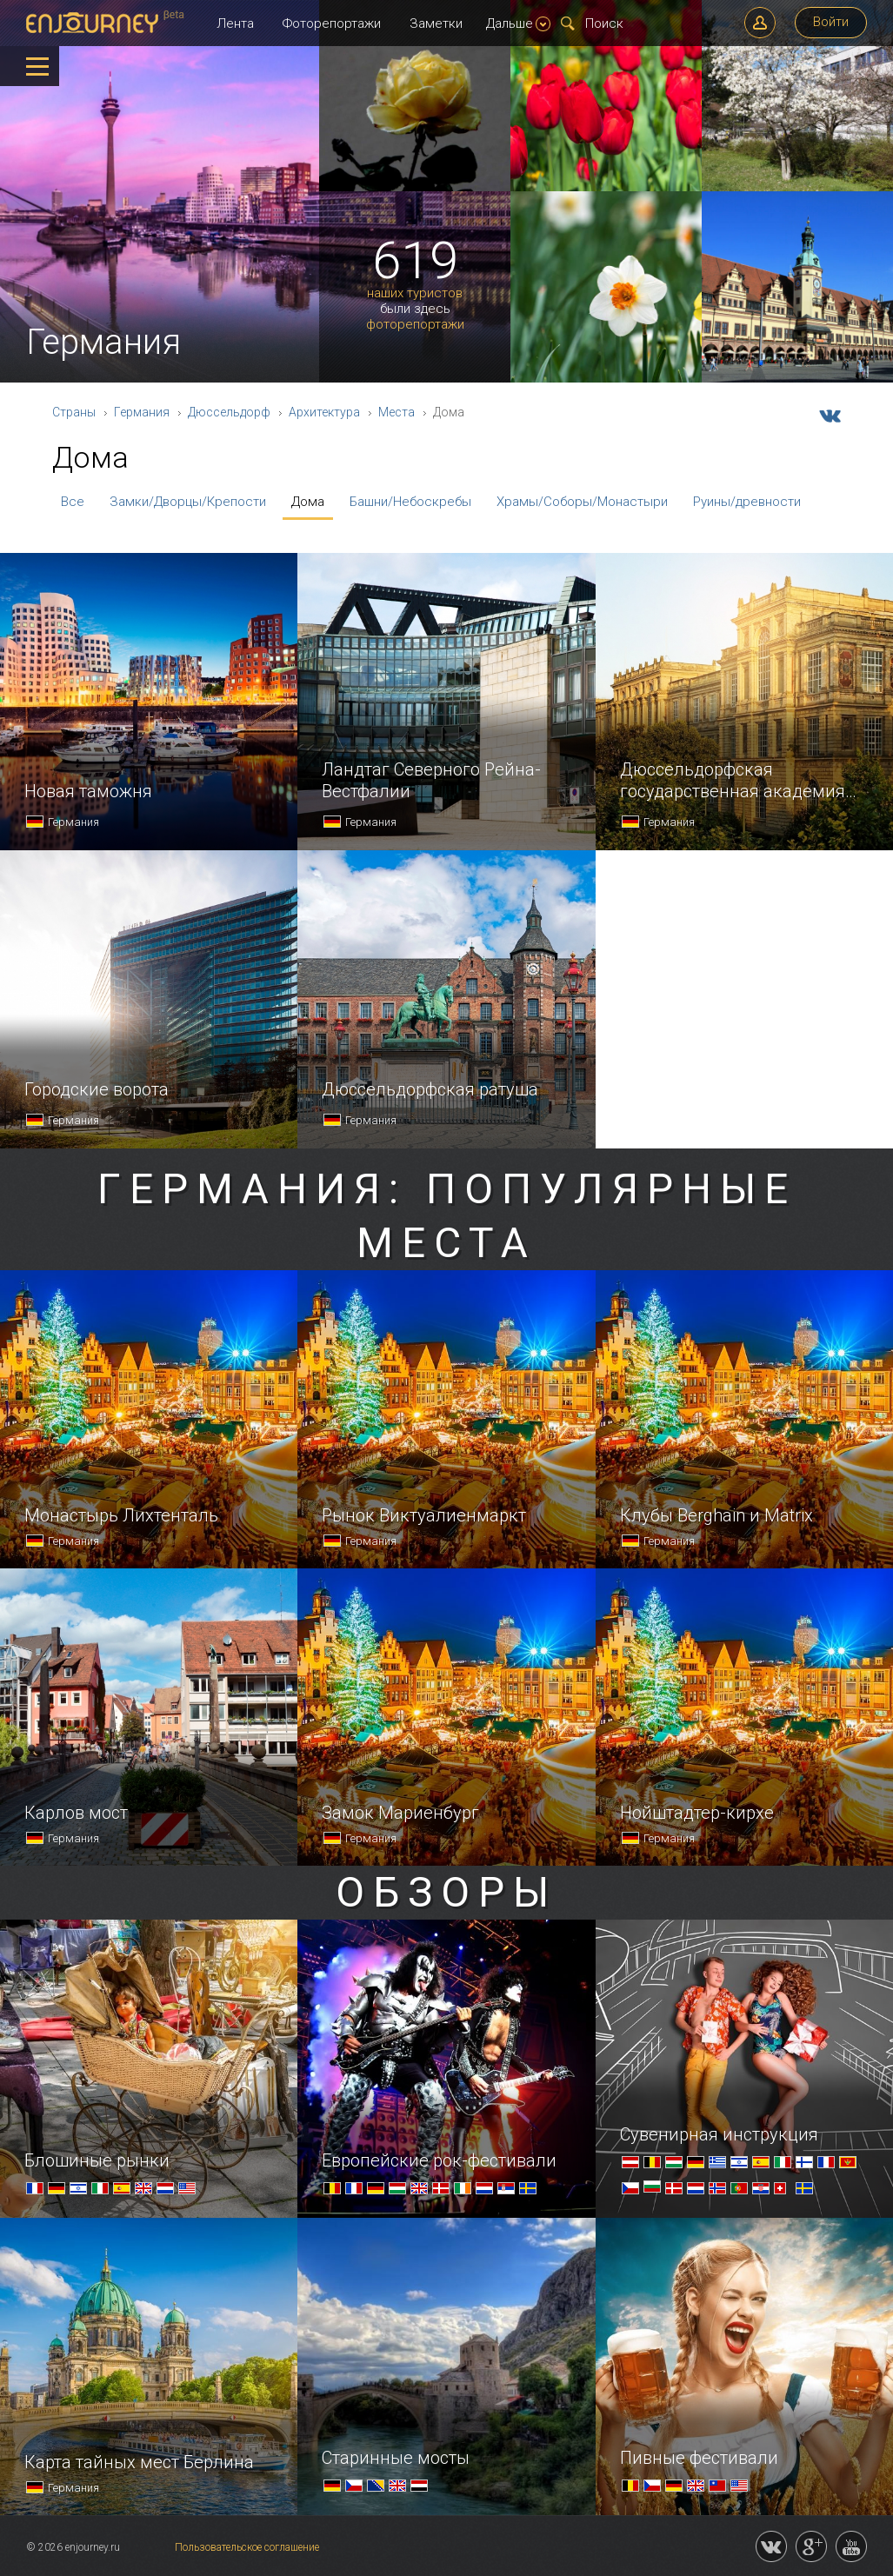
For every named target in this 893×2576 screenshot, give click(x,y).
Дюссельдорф (229, 412)
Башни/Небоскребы (410, 501)
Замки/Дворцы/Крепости (188, 501)
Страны (74, 412)
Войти (831, 22)
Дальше (518, 23)
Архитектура (324, 412)
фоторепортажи (415, 324)
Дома (307, 501)
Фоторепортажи (332, 23)
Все (72, 501)
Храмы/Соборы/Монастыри (582, 501)
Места (396, 412)
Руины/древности (747, 501)
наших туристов (415, 293)
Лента (235, 23)
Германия (142, 412)
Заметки (436, 23)
